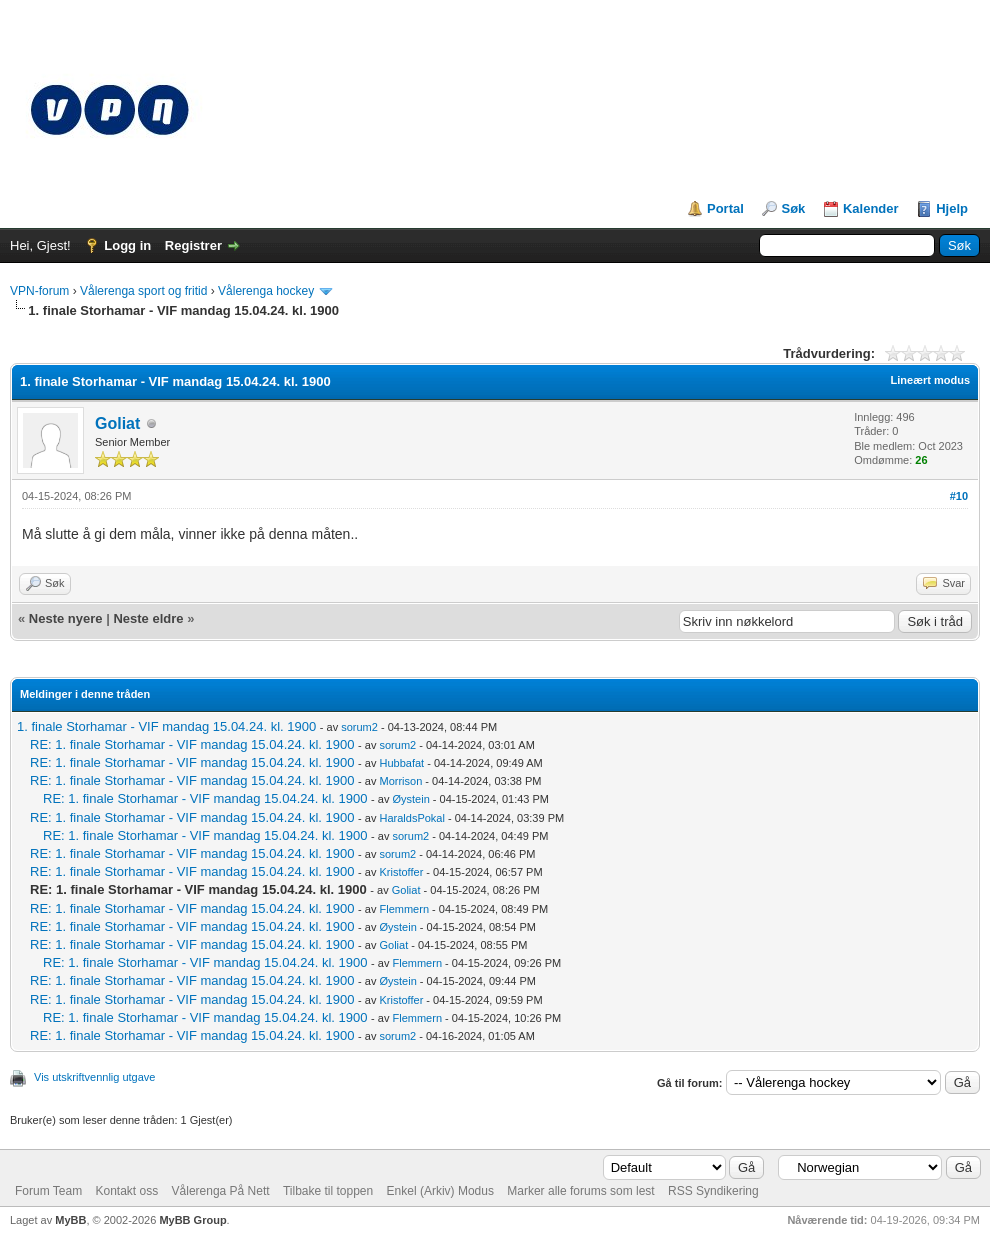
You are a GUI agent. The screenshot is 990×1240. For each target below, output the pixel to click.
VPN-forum (39, 291)
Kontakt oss (126, 1191)
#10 (959, 496)
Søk (793, 208)
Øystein (411, 799)
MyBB (70, 1220)
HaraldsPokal (412, 818)
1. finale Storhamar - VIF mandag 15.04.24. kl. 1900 (166, 726)
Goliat (117, 423)
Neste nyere (66, 618)
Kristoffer (402, 872)
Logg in (127, 245)
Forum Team (48, 1191)
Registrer (193, 245)
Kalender (871, 208)
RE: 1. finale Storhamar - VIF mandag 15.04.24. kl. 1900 (192, 744)
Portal (725, 208)
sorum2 (359, 727)
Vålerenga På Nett (221, 1191)
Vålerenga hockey (266, 291)
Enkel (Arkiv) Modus (440, 1191)
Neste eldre (148, 618)
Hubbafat (402, 763)
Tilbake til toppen (328, 1191)
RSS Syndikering (713, 1191)
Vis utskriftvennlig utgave (94, 1077)
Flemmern (405, 909)
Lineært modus (930, 380)
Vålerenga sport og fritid (143, 291)
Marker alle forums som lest (580, 1191)
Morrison (401, 781)
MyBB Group (192, 1220)
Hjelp (952, 208)
